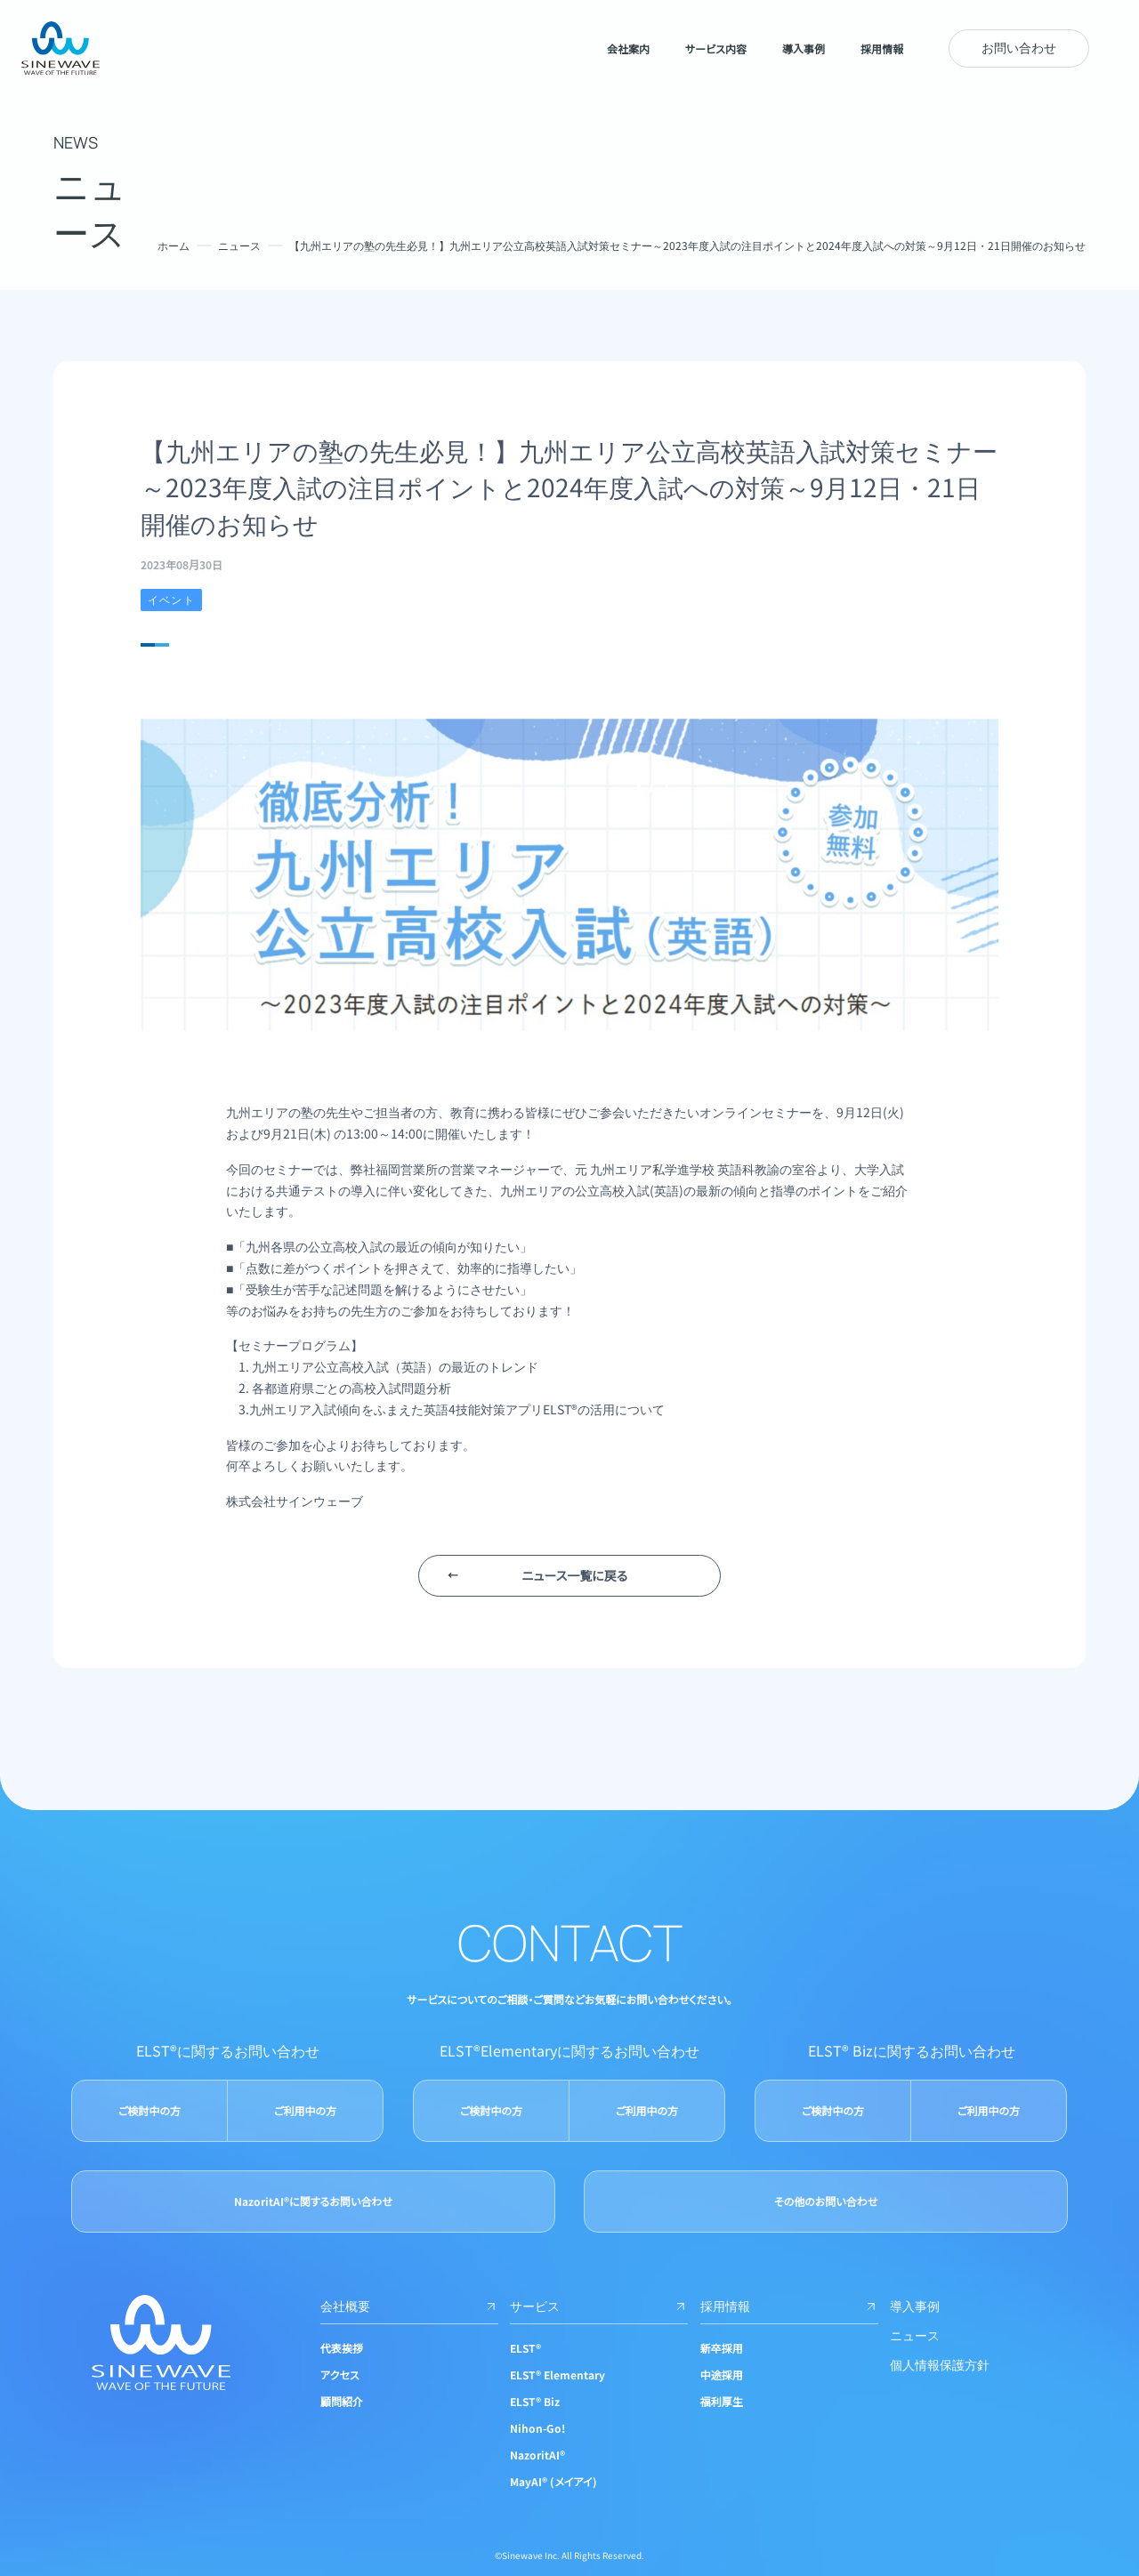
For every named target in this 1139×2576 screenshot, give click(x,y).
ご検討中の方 (149, 2110)
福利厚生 (721, 2401)
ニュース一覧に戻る (574, 1575)
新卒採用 (721, 2347)
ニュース (239, 245)
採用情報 (789, 2305)
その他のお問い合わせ (825, 2201)
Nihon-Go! (537, 2427)
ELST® (525, 2347)
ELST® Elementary (557, 2374)
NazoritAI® (537, 2454)
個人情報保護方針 (940, 2364)
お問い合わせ (1018, 47)
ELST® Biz (535, 2401)
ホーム (174, 245)
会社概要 (409, 2305)
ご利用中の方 (305, 2110)
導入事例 (915, 2305)
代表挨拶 (341, 2347)
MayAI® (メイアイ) (553, 2481)
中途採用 (721, 2374)
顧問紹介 (341, 2401)
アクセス (339, 2374)
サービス (599, 2305)
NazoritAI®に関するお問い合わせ (313, 2201)
